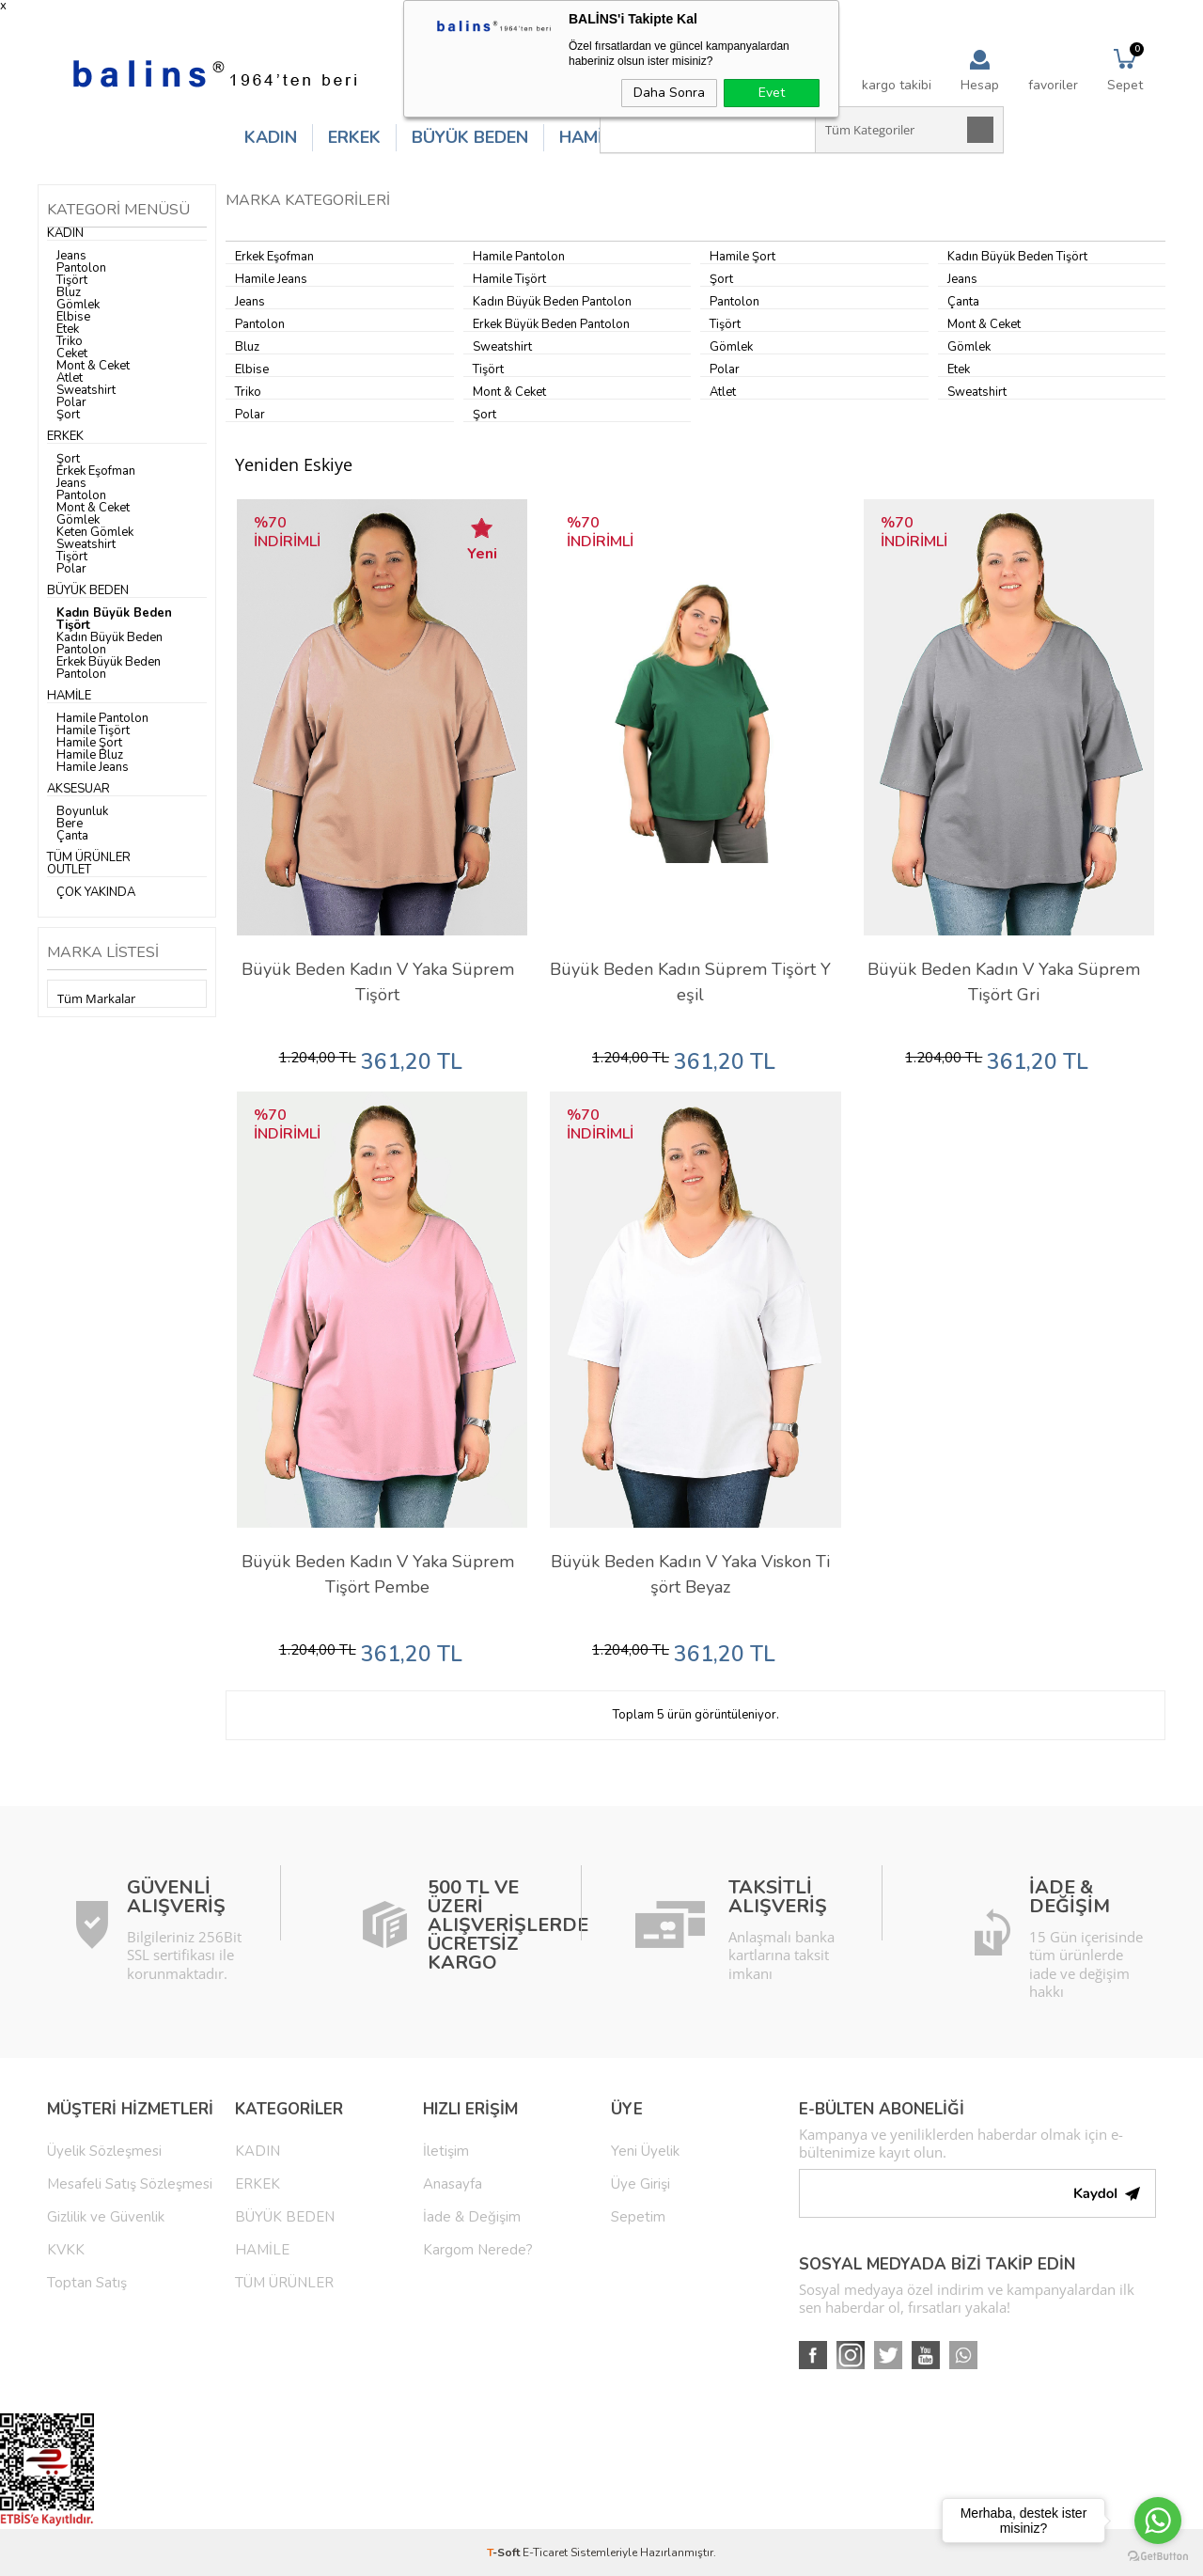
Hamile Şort (89, 742)
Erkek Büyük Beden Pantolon (108, 668)
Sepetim (638, 2216)
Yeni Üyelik (645, 2151)
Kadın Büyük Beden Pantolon (109, 643)
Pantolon (81, 267)
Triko (69, 341)
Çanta (72, 835)
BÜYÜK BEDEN (470, 137)
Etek (67, 329)
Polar (71, 402)
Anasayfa (452, 2184)
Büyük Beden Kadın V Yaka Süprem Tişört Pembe (378, 1574)
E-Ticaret (545, 2552)
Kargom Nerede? (478, 2249)
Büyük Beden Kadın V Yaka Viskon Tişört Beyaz (690, 1574)
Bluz (68, 292)
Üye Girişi (640, 2184)
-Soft (505, 2552)
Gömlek (78, 304)
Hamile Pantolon (102, 718)
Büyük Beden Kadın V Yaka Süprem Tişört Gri (1003, 982)
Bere (69, 823)
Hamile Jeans (92, 767)
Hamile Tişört (93, 730)
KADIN (270, 137)
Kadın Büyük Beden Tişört (114, 619)
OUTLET (69, 869)
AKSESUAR (78, 788)
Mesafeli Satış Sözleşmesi (129, 2184)
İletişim (446, 2151)
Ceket (71, 353)
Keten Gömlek (94, 532)
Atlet (69, 377)
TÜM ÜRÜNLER (89, 857)
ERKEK (354, 137)
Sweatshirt (86, 390)
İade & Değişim (472, 2216)
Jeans (71, 255)
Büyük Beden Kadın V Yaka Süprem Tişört (378, 982)
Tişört (71, 280)
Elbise (73, 316)
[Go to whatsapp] (1157, 2520)
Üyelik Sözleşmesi (104, 2151)
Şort (68, 414)
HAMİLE (590, 137)
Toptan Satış (87, 2282)
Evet (771, 93)
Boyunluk (82, 811)
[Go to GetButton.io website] (1158, 2557)
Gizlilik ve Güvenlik (105, 2216)
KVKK (66, 2249)
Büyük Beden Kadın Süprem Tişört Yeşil (690, 982)
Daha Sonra (669, 93)
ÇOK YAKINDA (95, 892)
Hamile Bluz (89, 754)
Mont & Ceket (93, 365)
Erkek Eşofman (95, 471)
